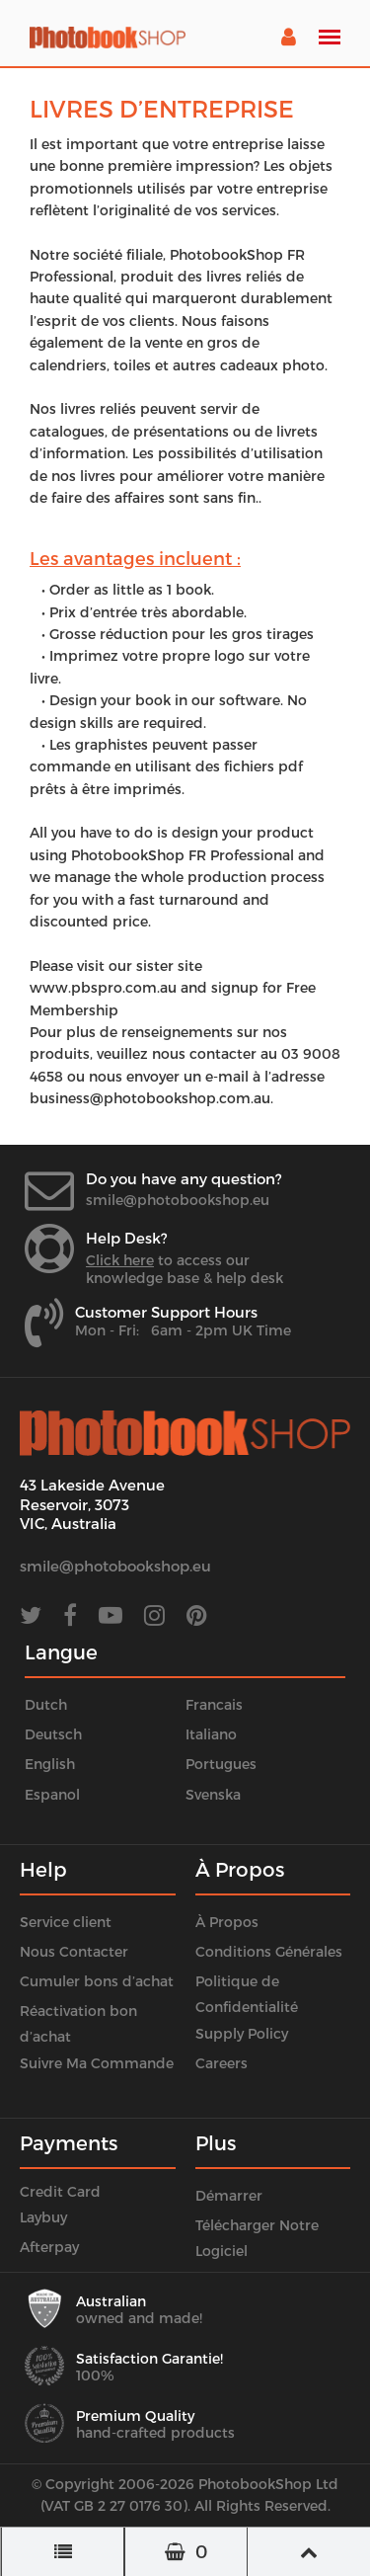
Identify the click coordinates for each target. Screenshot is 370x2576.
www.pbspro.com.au (103, 987)
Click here (120, 1259)
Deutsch (53, 1734)
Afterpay (49, 2246)
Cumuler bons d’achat (97, 1980)
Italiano (211, 1734)
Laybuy (43, 2217)
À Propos (227, 1921)
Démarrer (228, 2195)
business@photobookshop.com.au (150, 1097)
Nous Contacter (74, 1951)
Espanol (52, 1794)
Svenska (213, 1794)
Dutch (46, 1704)
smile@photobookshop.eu (177, 1199)
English (50, 1763)
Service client (65, 1921)
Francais (214, 1704)
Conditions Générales (268, 1951)
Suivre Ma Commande (97, 2062)
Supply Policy (241, 2033)
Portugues (221, 1763)
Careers (221, 2062)
